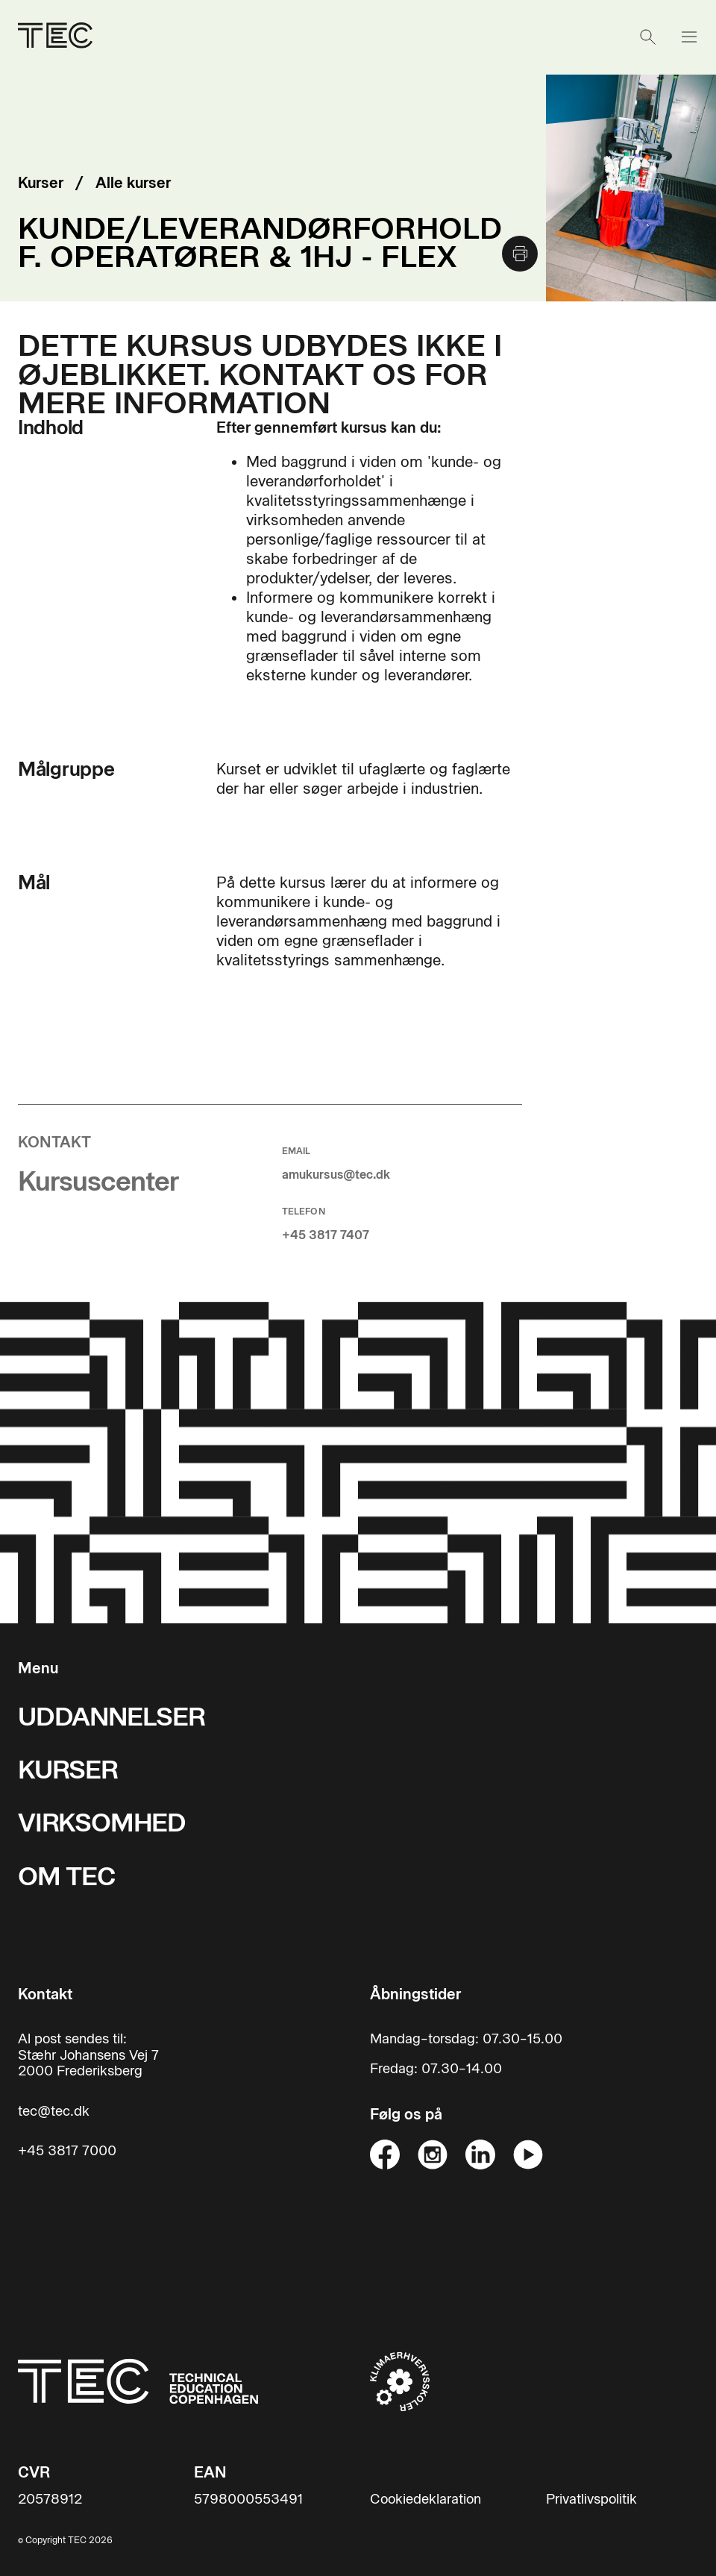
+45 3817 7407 (325, 1235)
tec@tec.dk (54, 2111)
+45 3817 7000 (67, 2151)
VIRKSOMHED (102, 1822)
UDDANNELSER (111, 1717)
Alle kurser (133, 182)
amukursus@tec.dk (336, 1174)
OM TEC (67, 1876)
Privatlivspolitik (591, 2499)
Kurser (40, 182)
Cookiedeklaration (425, 2499)
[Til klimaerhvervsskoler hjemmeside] (400, 2381)
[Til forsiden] (138, 2381)
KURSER (68, 1769)
